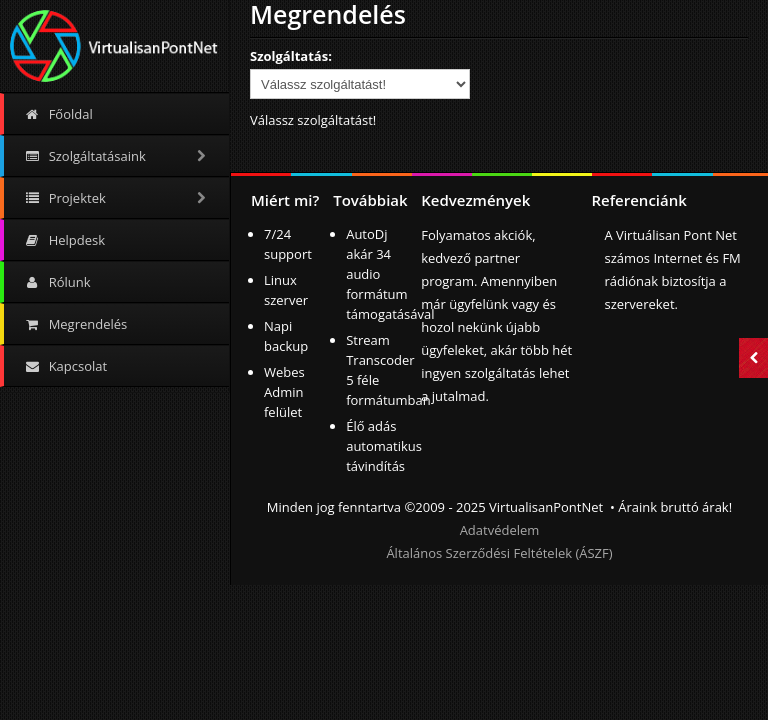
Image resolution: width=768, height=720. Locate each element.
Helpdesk (64, 240)
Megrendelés (75, 324)
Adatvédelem (500, 530)
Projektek (116, 198)
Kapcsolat (65, 366)
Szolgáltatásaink (116, 156)
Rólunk (57, 282)
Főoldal (58, 114)
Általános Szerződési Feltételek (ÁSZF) (499, 553)
